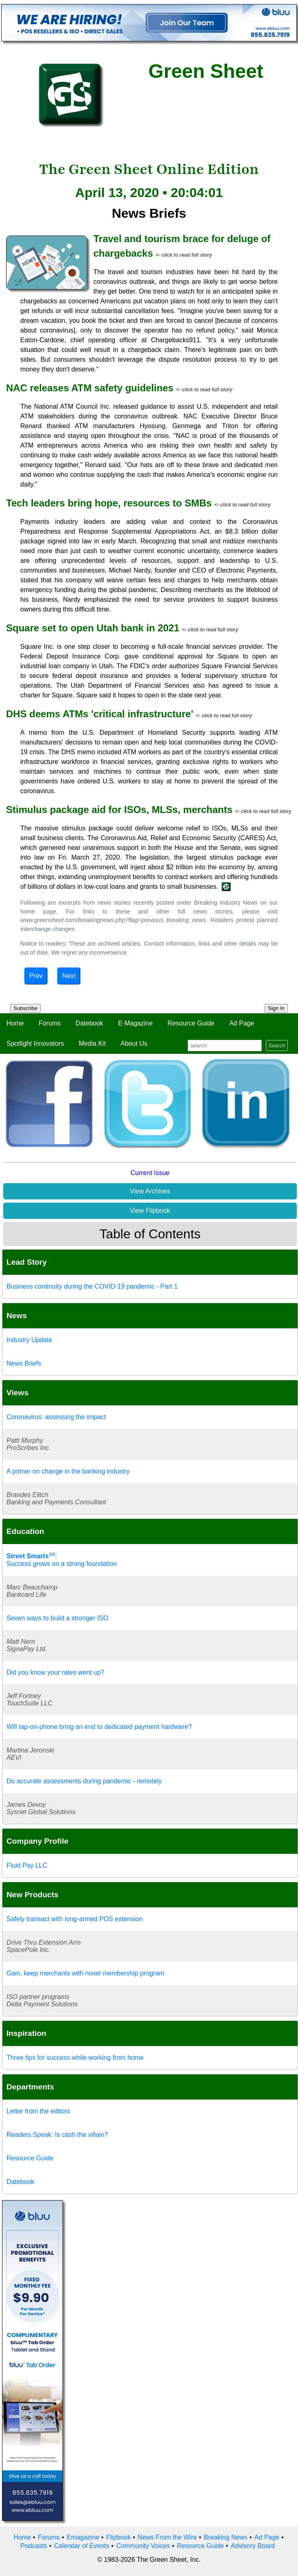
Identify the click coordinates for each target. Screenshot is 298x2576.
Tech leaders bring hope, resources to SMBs (109, 503)
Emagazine (83, 2537)
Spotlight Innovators (35, 1043)
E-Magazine (135, 1023)
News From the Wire (167, 2537)
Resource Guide (191, 1023)
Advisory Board (253, 2545)
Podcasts (33, 2545)
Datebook (90, 1023)
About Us (134, 1043)
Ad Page (241, 1023)
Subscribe (25, 1008)
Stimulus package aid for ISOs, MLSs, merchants (119, 809)
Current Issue (149, 1172)
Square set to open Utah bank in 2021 (92, 627)
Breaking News (226, 2537)
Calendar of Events (81, 2545)
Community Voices (143, 2545)
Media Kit (92, 1043)
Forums (49, 1023)
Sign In (276, 1008)
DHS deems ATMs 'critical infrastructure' (99, 713)
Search (276, 1045)
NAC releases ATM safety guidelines (89, 387)
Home (15, 1023)
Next (69, 975)
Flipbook (118, 2537)
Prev (36, 975)
